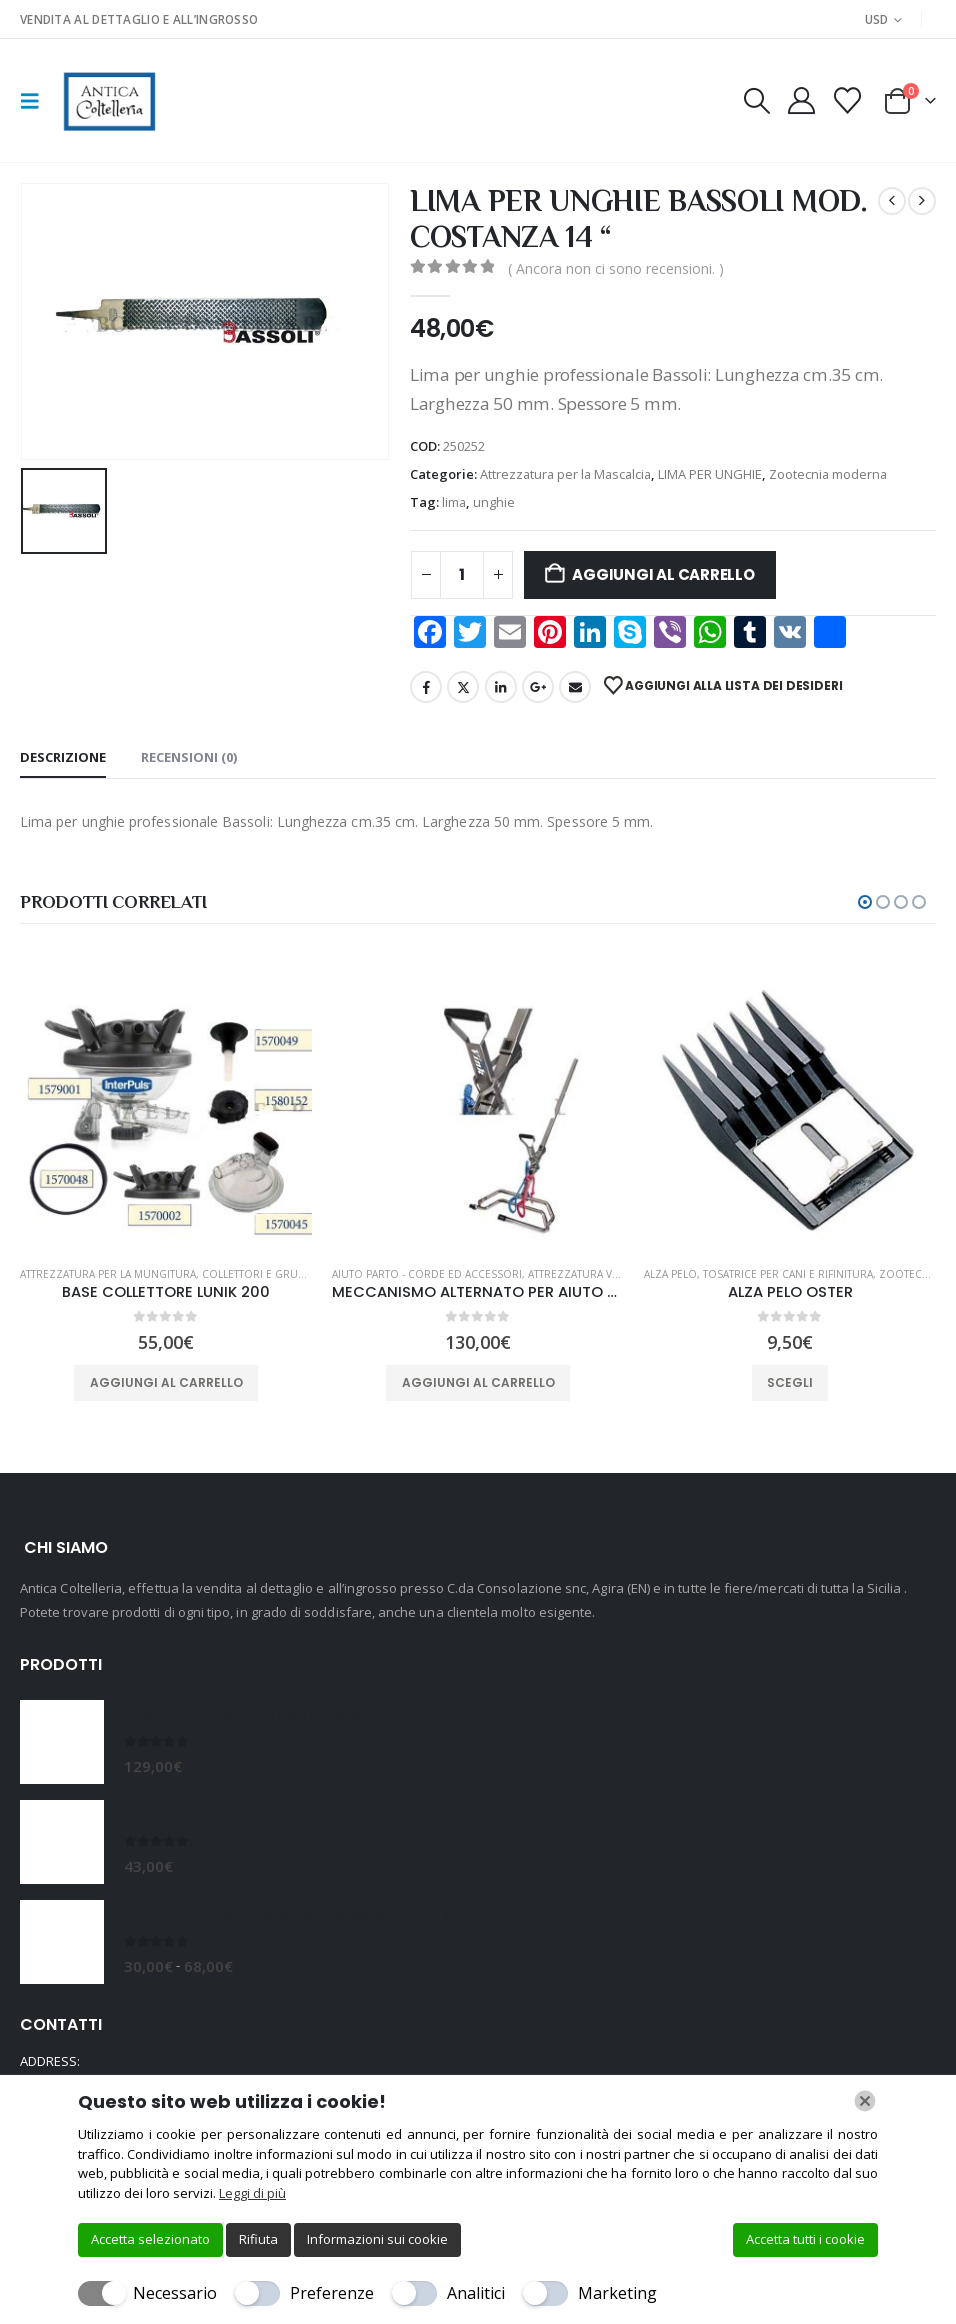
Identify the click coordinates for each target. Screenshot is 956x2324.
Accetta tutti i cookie (805, 2239)
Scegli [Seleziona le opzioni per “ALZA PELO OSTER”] (790, 1382)
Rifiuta (258, 2239)
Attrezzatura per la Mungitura (108, 1274)
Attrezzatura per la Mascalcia (565, 474)
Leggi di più (252, 2193)
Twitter (463, 687)
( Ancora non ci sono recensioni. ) (616, 268)
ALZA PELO (670, 1274)
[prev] (892, 201)
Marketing (617, 2293)
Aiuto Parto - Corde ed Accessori (427, 1274)
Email (575, 687)
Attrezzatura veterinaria (598, 1274)
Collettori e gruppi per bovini (287, 1274)
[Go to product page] (166, 1104)
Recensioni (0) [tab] (189, 757)
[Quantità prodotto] (462, 575)
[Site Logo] (107, 100)
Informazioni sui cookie (377, 2239)
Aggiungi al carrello (663, 574)
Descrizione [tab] (63, 757)
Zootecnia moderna (828, 474)
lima (454, 502)
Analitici (476, 2293)
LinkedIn (501, 687)
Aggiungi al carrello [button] (166, 1382)
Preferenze (332, 2293)
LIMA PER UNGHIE (710, 474)
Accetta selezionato (150, 2239)
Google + (538, 687)
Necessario (175, 2293)
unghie (494, 502)
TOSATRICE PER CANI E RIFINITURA (788, 1274)
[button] (36, 101)
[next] (922, 201)
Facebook (426, 687)
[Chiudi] (865, 2101)
